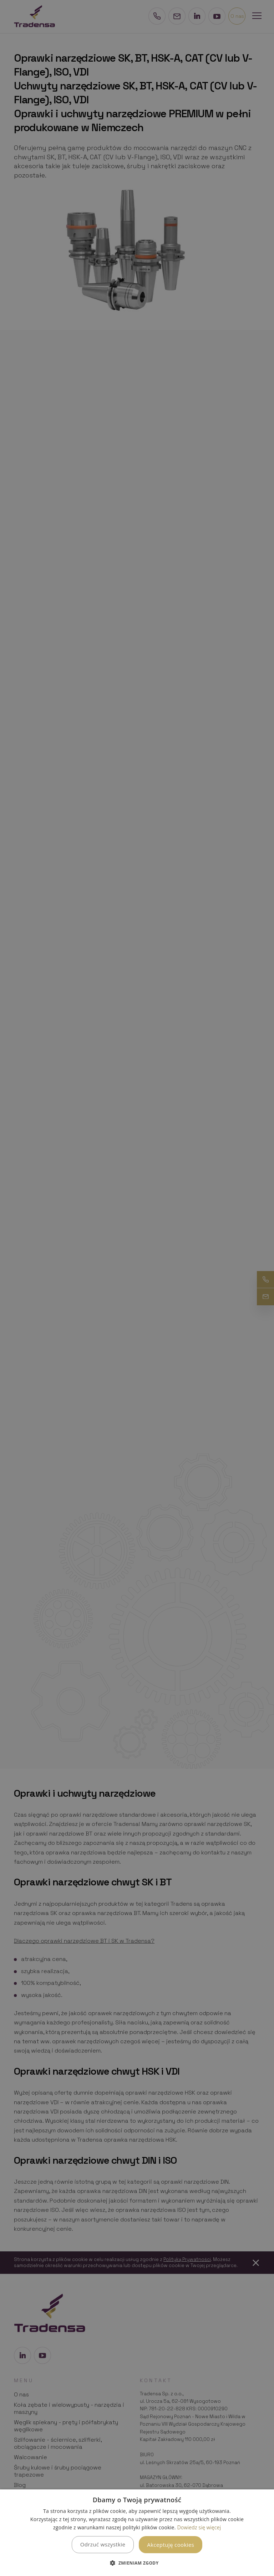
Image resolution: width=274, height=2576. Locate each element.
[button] (136, 2563)
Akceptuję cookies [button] (170, 2544)
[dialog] (137, 2532)
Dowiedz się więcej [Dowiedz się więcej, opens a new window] (199, 2527)
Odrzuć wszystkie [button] (103, 2544)
